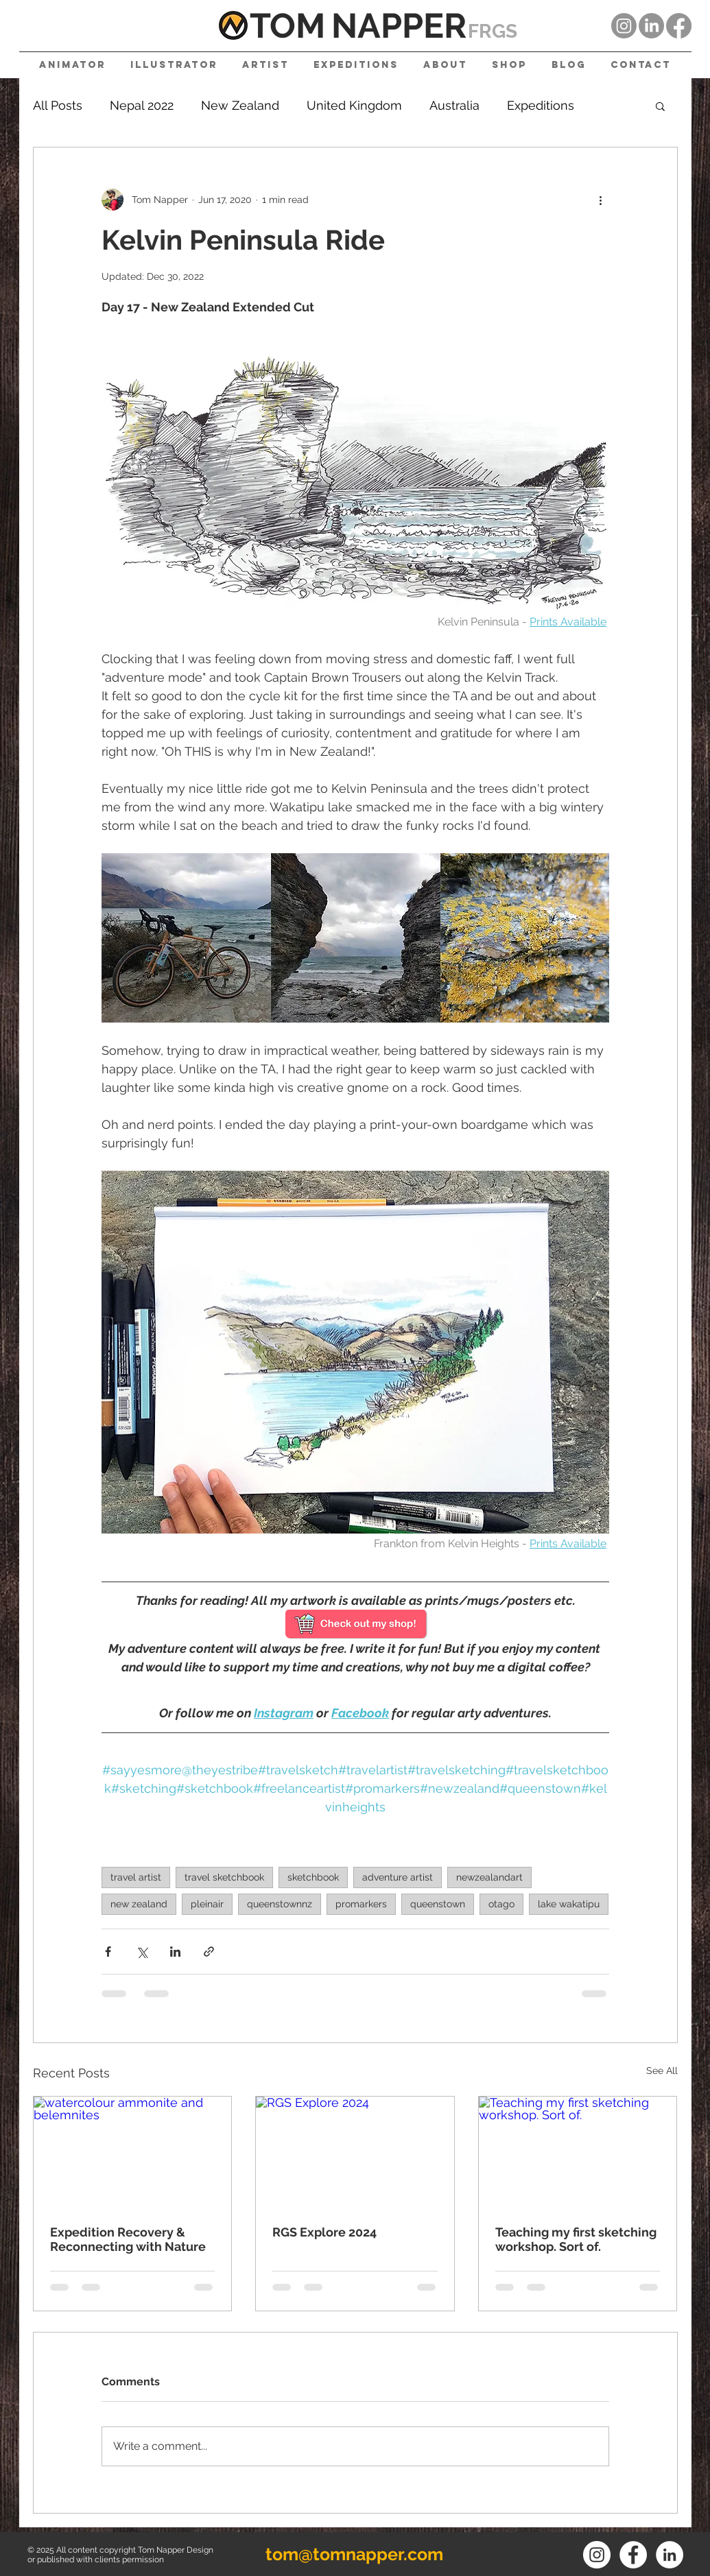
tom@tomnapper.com (354, 2554)
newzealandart (489, 1877)
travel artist (135, 1877)
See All (662, 2070)
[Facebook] (678, 25)
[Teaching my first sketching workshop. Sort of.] (578, 2152)
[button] (660, 105)
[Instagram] (624, 25)
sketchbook (313, 1877)
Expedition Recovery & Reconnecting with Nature (128, 2239)
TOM (287, 25)
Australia (454, 105)
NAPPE (387, 25)
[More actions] (601, 199)
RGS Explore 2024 (324, 2232)
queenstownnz (279, 1903)
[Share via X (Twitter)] (141, 1951)
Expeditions (540, 105)
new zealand (138, 1903)
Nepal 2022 (142, 105)
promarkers (361, 1903)
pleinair (207, 1903)
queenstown (437, 1903)
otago (501, 1903)
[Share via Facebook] (108, 1951)
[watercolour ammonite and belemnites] (133, 2152)
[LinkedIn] (651, 25)
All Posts (57, 105)
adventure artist (397, 1877)
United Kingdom (354, 105)
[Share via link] (208, 1951)
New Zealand (240, 105)
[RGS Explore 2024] (355, 2152)
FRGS (492, 31)
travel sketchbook (224, 1877)
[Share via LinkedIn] (175, 1951)
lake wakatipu (569, 1903)
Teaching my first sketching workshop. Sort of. (575, 2239)
